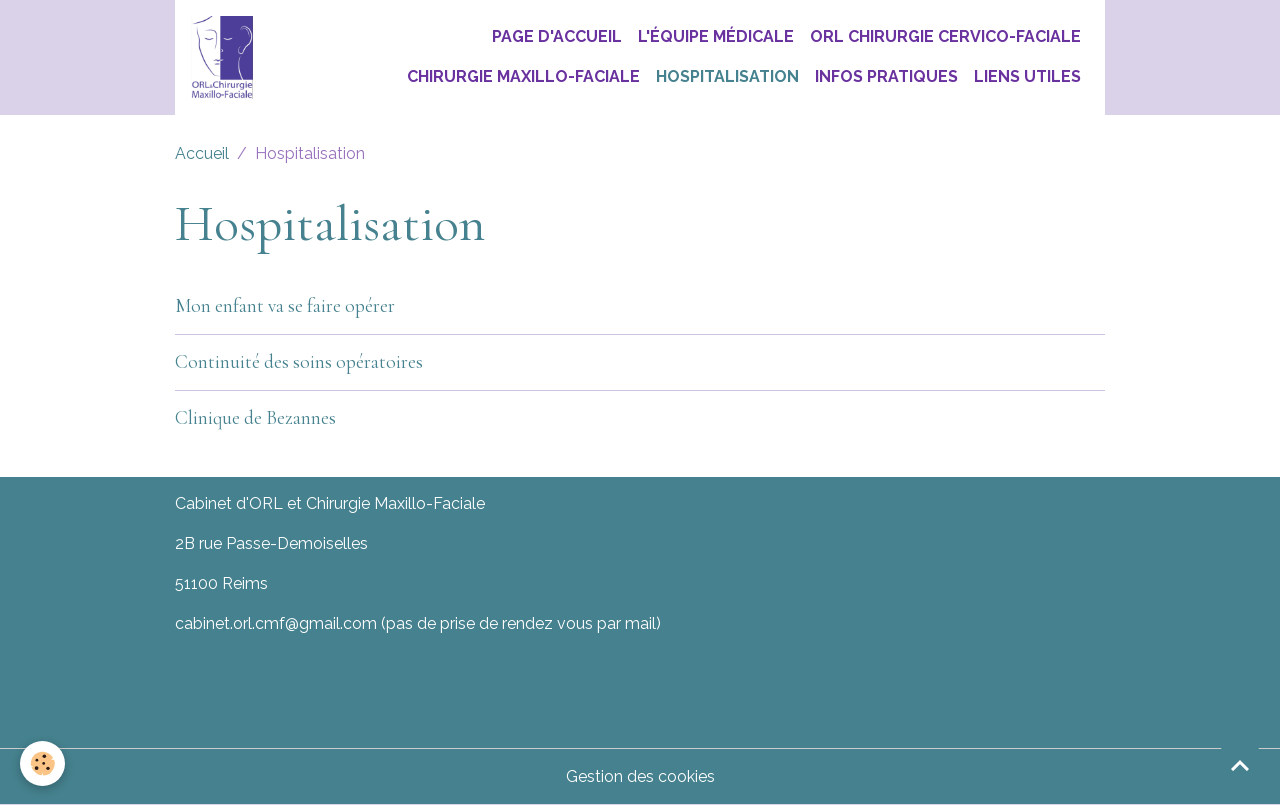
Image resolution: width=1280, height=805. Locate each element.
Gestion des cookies (640, 776)
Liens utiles (1027, 76)
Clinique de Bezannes (255, 418)
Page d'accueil (557, 36)
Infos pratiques (886, 76)
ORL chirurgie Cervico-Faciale (945, 36)
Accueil (202, 153)
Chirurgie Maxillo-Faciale (523, 76)
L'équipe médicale (716, 36)
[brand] (222, 57)
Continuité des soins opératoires (299, 362)
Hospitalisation (727, 76)
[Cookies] (42, 763)
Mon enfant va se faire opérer (285, 306)
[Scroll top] (1240, 765)
